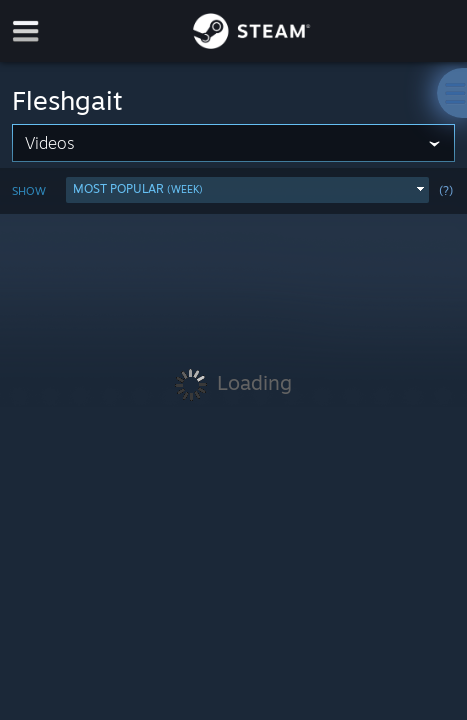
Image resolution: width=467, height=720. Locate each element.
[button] (247, 190)
